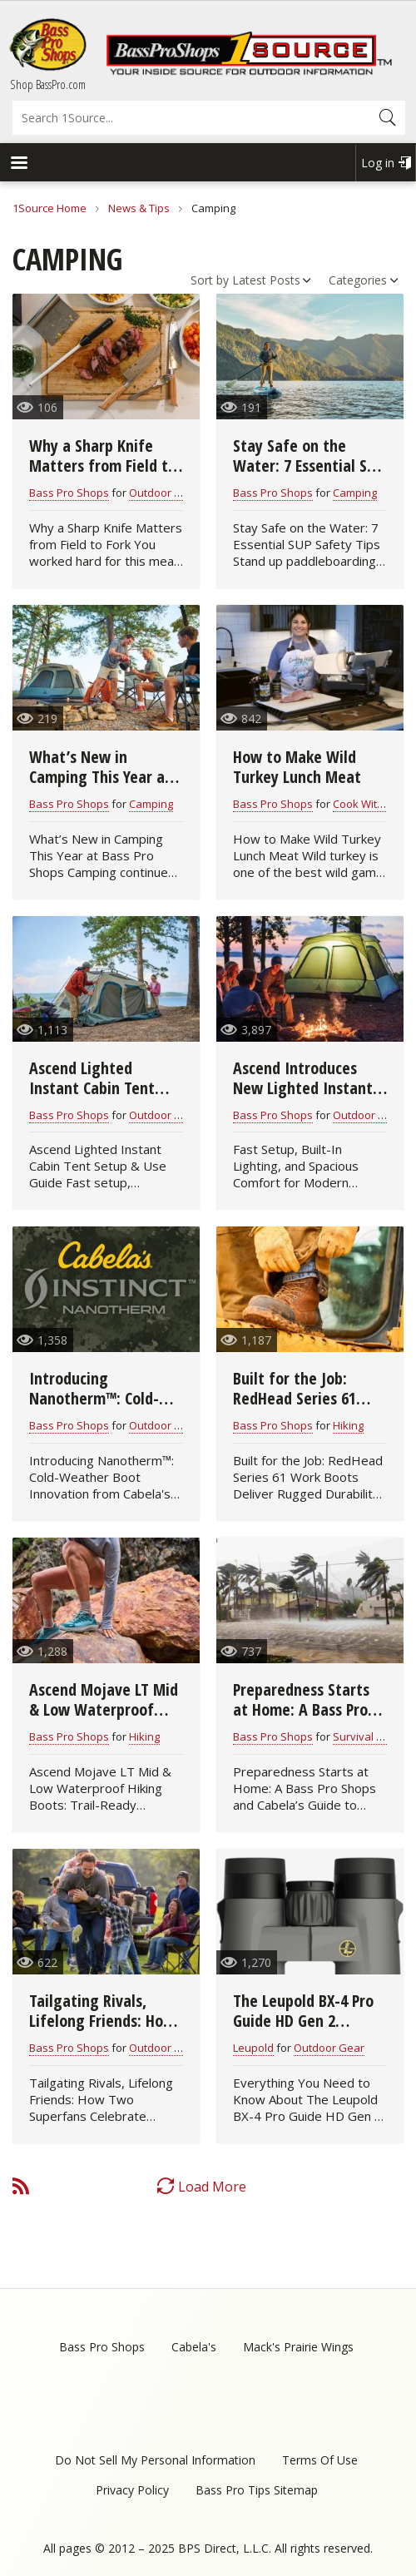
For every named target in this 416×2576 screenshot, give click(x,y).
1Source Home (49, 208)
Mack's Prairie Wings (298, 2347)
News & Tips (139, 208)
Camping (355, 492)
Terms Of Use (320, 2460)
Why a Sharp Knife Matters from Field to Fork (102, 465)
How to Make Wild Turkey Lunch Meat (297, 767)
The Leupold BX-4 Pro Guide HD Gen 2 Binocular (303, 2020)
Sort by (210, 280)
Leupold (253, 2047)
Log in (377, 163)
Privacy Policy (132, 2490)
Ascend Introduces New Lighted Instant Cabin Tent (303, 1088)
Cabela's (193, 2347)
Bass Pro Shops (69, 492)
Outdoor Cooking (172, 492)
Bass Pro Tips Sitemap (257, 2490)
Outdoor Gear (164, 1114)
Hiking (348, 1425)
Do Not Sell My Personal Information (155, 2460)
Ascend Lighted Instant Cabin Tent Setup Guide (92, 1088)
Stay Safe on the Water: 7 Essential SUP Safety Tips (308, 465)
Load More (212, 2186)
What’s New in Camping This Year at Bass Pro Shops (100, 777)
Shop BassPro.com (48, 84)
